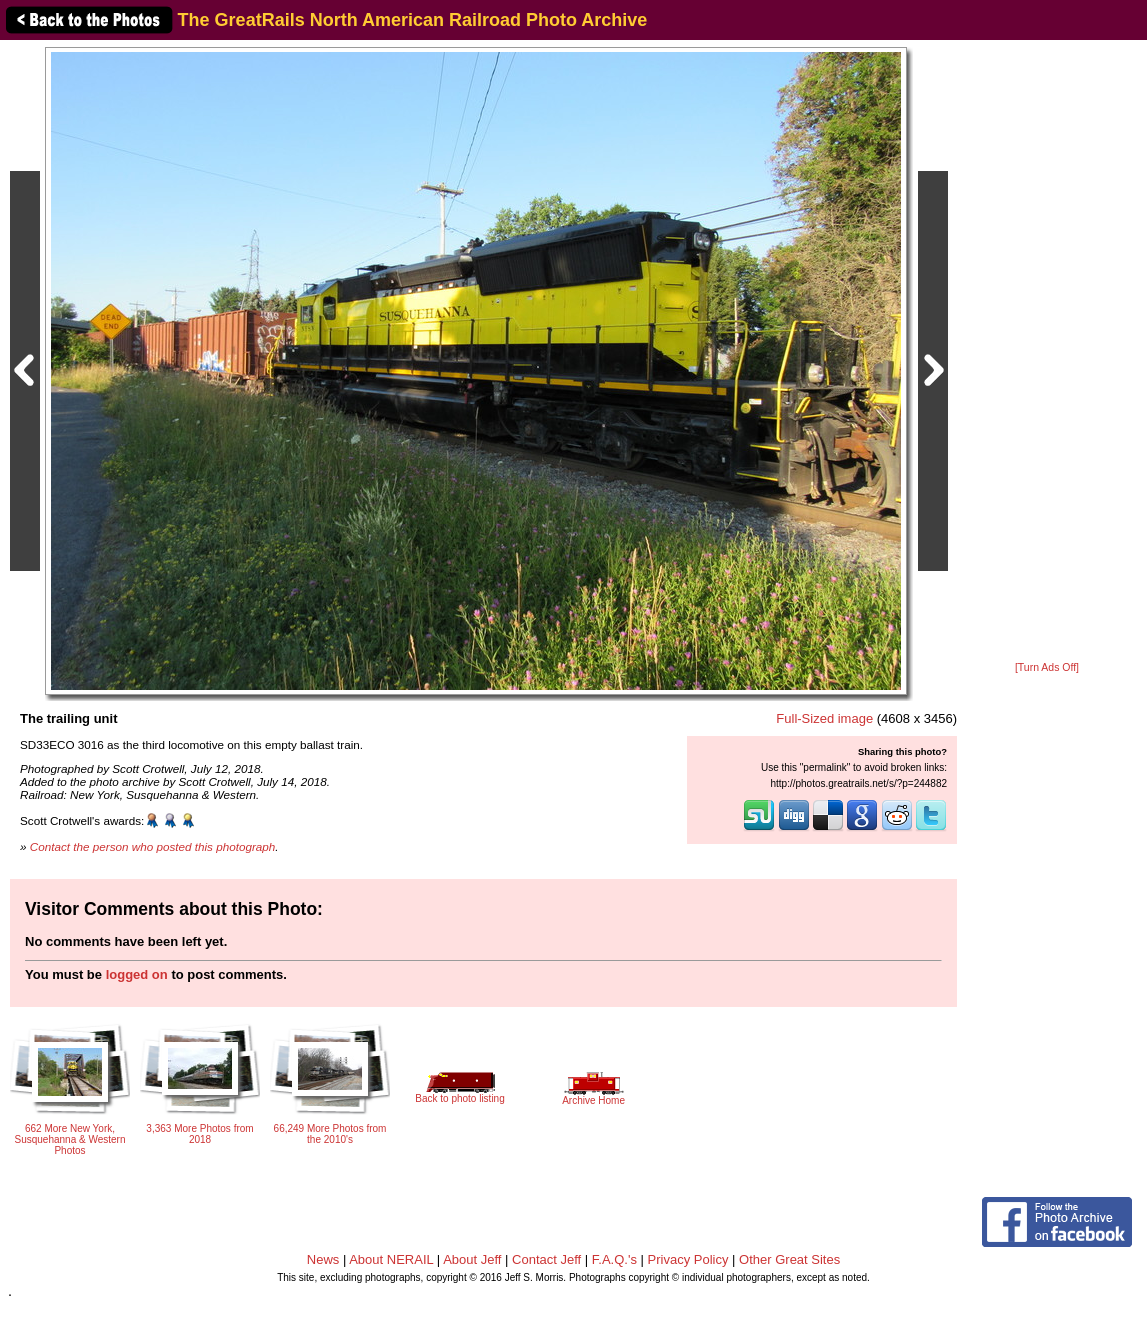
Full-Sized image (824, 718)
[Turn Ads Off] (1047, 667)
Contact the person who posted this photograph (153, 846)
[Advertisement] (1047, 352)
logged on (137, 974)
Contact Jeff (546, 1259)
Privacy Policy (688, 1259)
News (323, 1259)
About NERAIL (391, 1259)
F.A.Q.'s (614, 1259)
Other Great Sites (789, 1259)
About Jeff (472, 1259)
